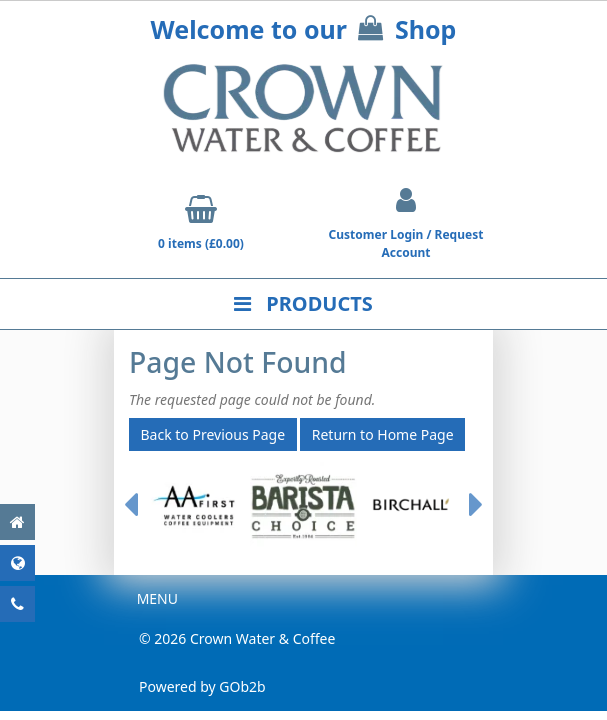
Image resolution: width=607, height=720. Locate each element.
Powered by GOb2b (202, 686)
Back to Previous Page (213, 434)
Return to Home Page (383, 434)
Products (303, 303)
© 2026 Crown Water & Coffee (237, 638)
